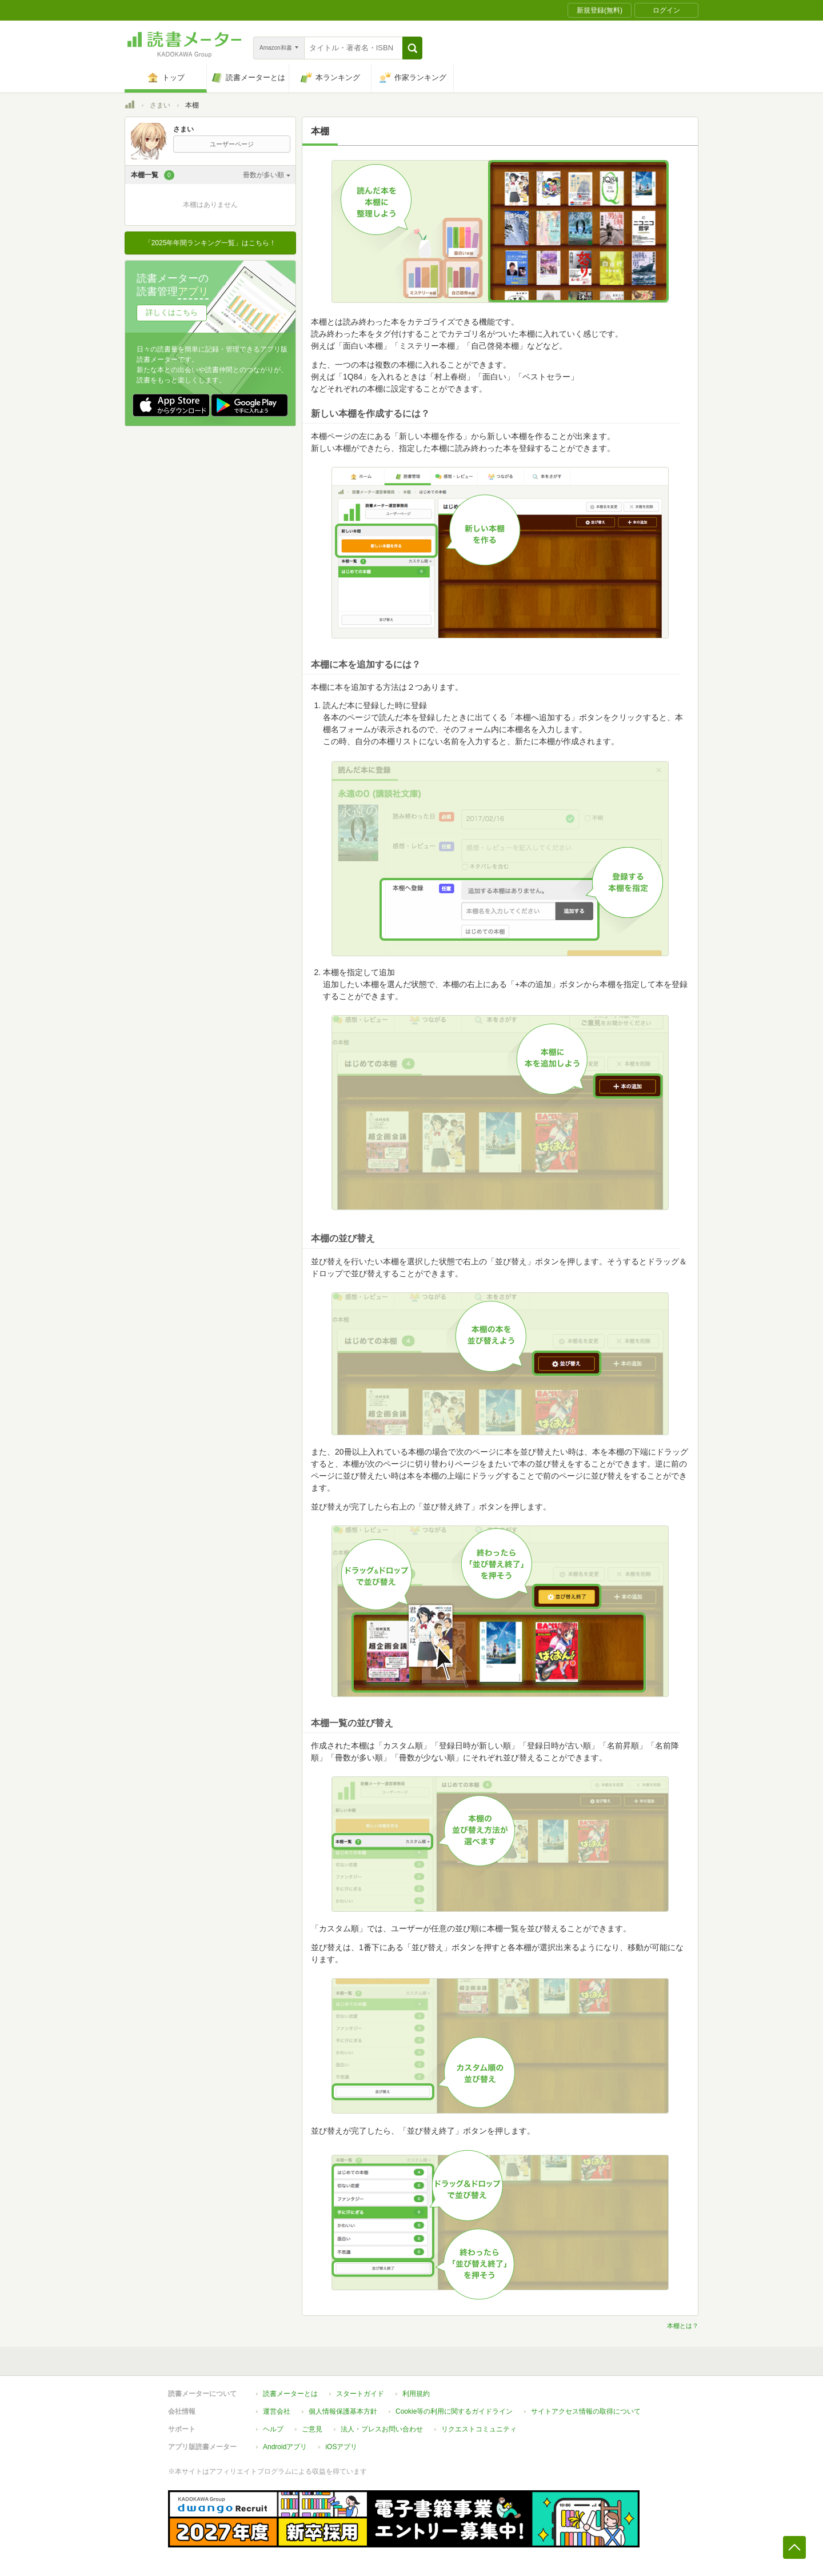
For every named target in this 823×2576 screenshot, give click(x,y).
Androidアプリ (285, 2446)
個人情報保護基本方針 (343, 2411)
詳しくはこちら (172, 312)
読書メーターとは (290, 2393)
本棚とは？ (682, 2325)
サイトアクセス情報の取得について (586, 2411)
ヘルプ (273, 2429)
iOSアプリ (341, 2446)
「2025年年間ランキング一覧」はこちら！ (211, 243)
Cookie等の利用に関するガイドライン (454, 2411)
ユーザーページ (232, 144)
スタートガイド (360, 2393)
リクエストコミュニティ (479, 2429)
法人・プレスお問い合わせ (382, 2429)
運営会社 (276, 2411)
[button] (412, 48)
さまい (160, 105)
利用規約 (416, 2393)
